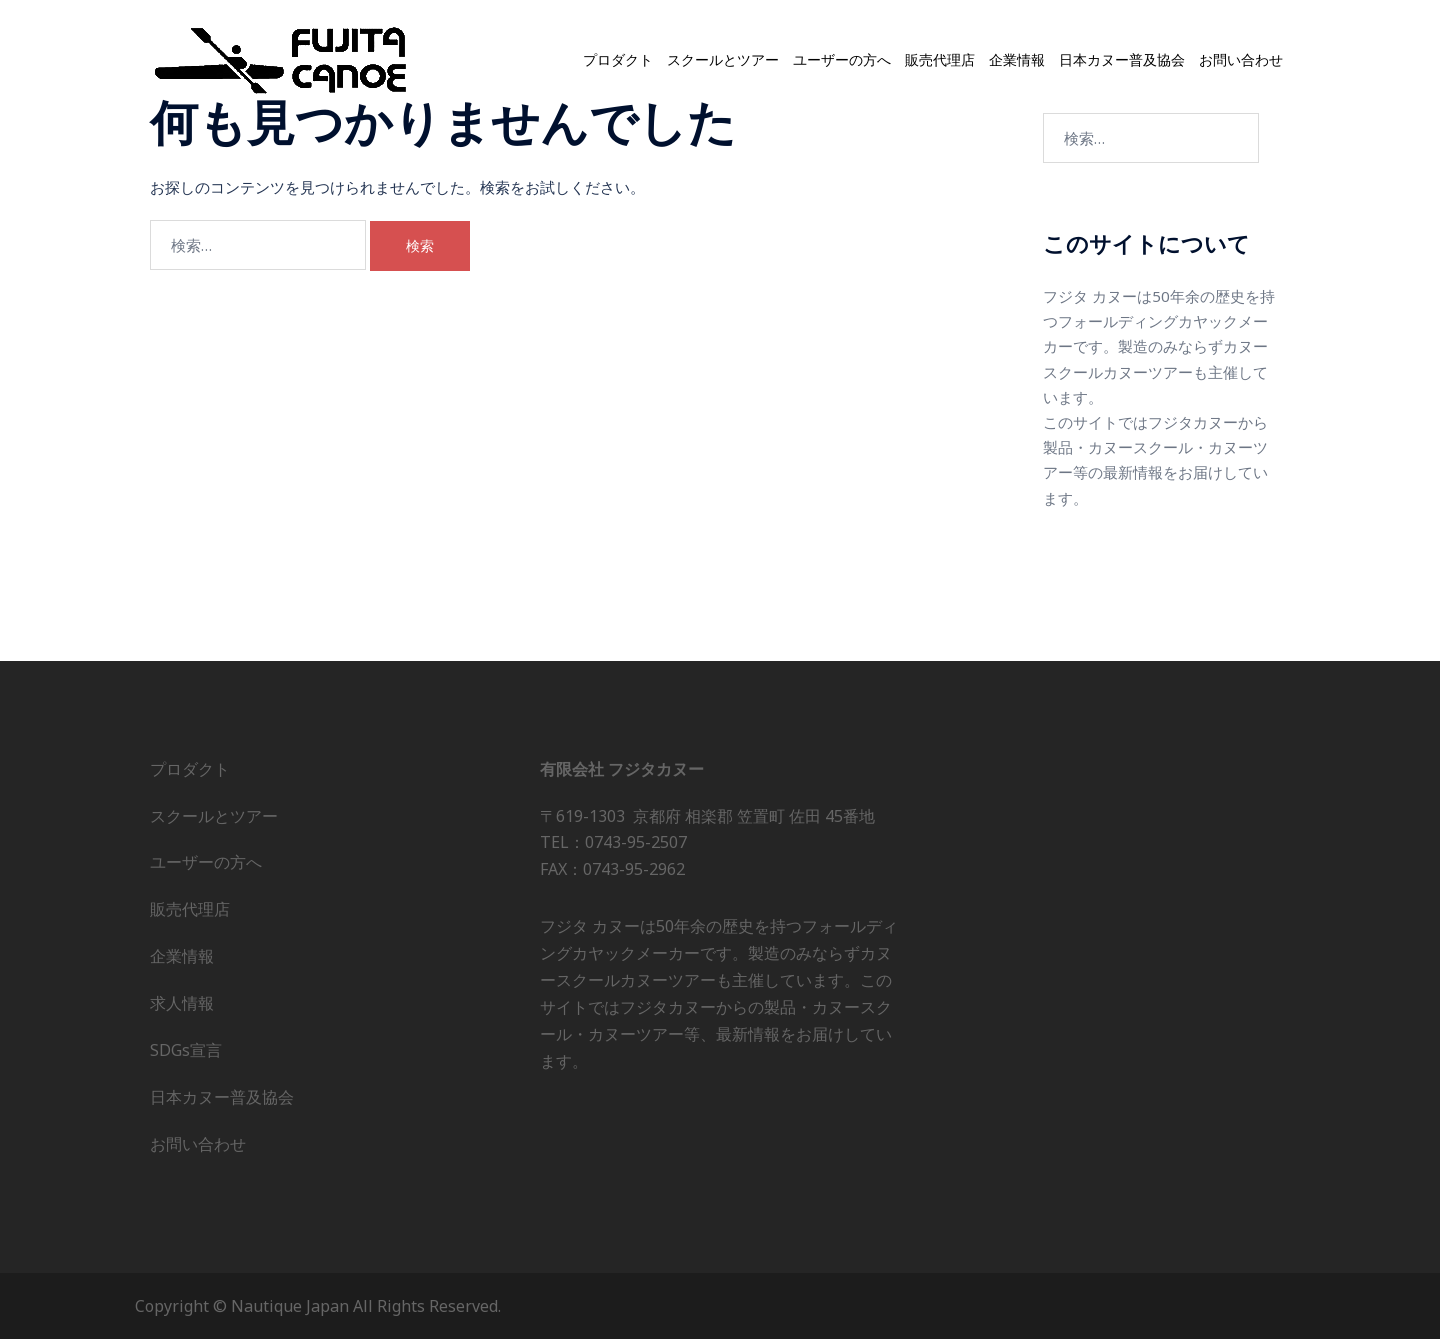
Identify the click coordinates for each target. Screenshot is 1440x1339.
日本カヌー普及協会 (1122, 60)
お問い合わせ (1241, 60)
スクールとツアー (723, 60)
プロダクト (618, 60)
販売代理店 (940, 60)
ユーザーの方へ (842, 60)
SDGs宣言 (186, 1050)
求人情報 (182, 1003)
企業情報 (1017, 60)
